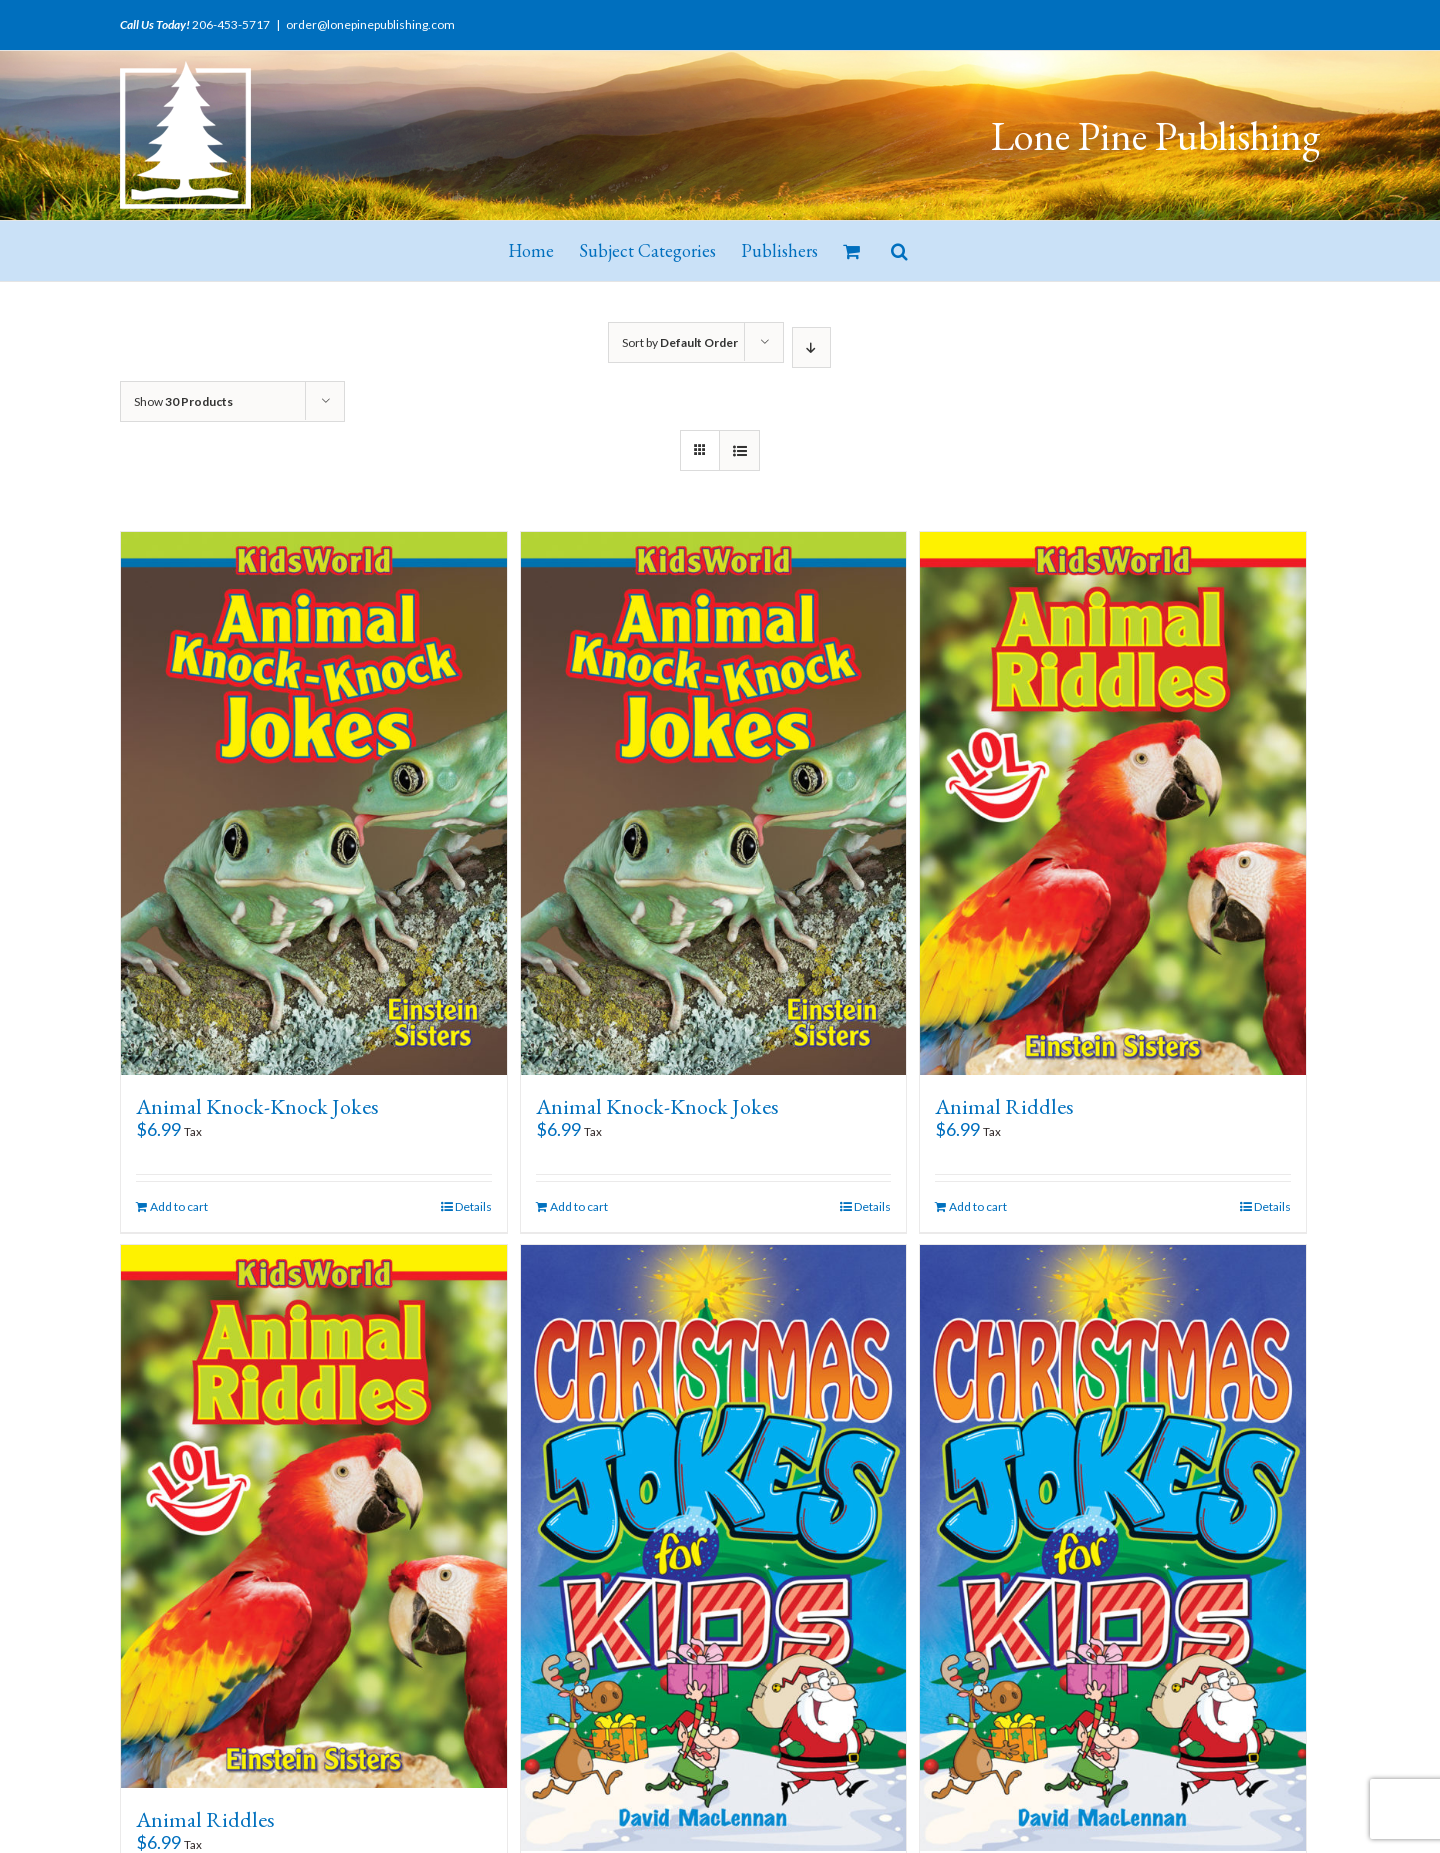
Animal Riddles (1004, 1106)
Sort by (680, 342)
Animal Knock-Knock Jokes (257, 1106)
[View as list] (739, 450)
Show (183, 401)
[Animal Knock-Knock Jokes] (314, 803)
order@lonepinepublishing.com (370, 24)
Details (473, 1206)
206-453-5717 (231, 24)
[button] (899, 251)
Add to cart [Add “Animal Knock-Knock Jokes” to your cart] (179, 1206)
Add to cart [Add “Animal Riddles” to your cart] (978, 1206)
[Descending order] (811, 347)
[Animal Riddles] (1113, 803)
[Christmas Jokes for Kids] (714, 1548)
